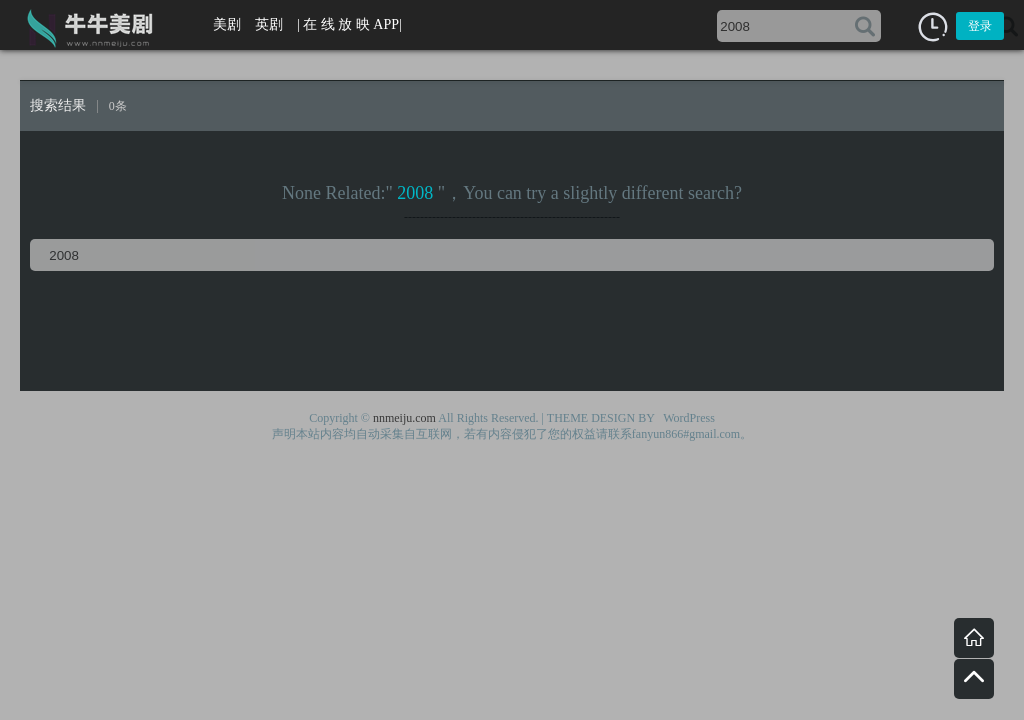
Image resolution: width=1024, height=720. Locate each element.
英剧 (269, 24)
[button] (933, 27)
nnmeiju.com (404, 418)
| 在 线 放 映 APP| (349, 24)
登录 (980, 26)
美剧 (227, 24)
